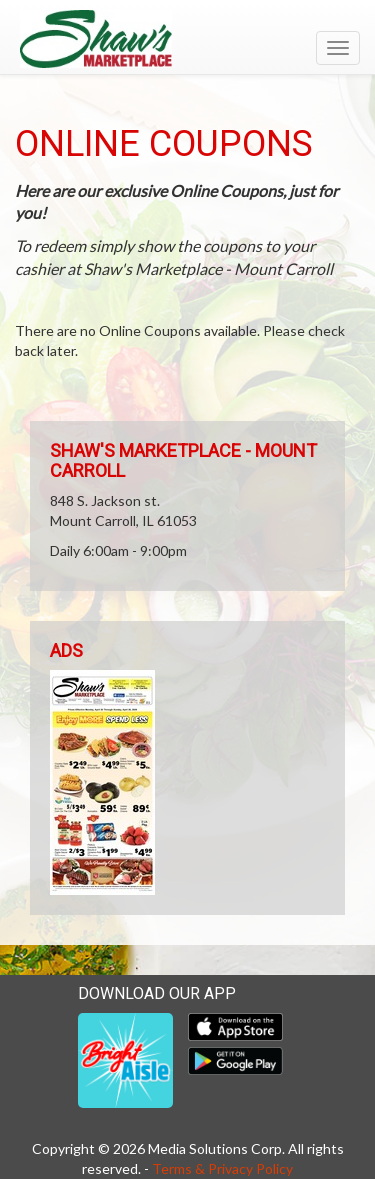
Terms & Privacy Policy (222, 1168)
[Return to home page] (187, 39)
